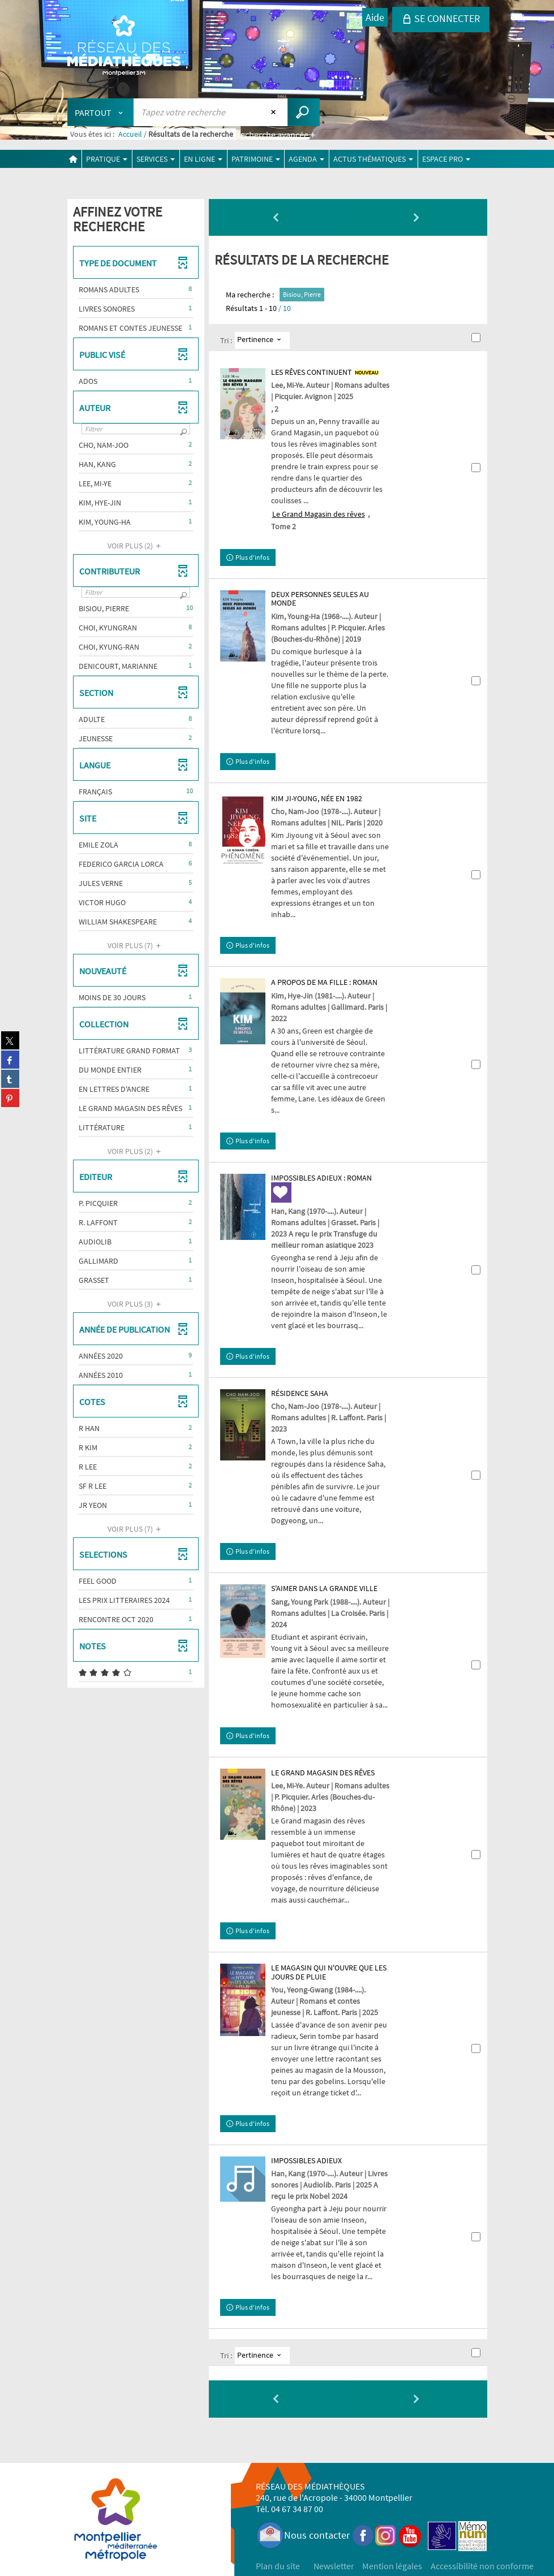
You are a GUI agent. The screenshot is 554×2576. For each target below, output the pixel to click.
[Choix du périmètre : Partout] (100, 112)
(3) (136, 1304)
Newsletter (333, 2565)
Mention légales (392, 2565)
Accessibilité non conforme (482, 2565)
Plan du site (278, 2565)
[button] (136, 289)
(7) (136, 945)
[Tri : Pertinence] (262, 340)
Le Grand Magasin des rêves (318, 514)
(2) (136, 546)
